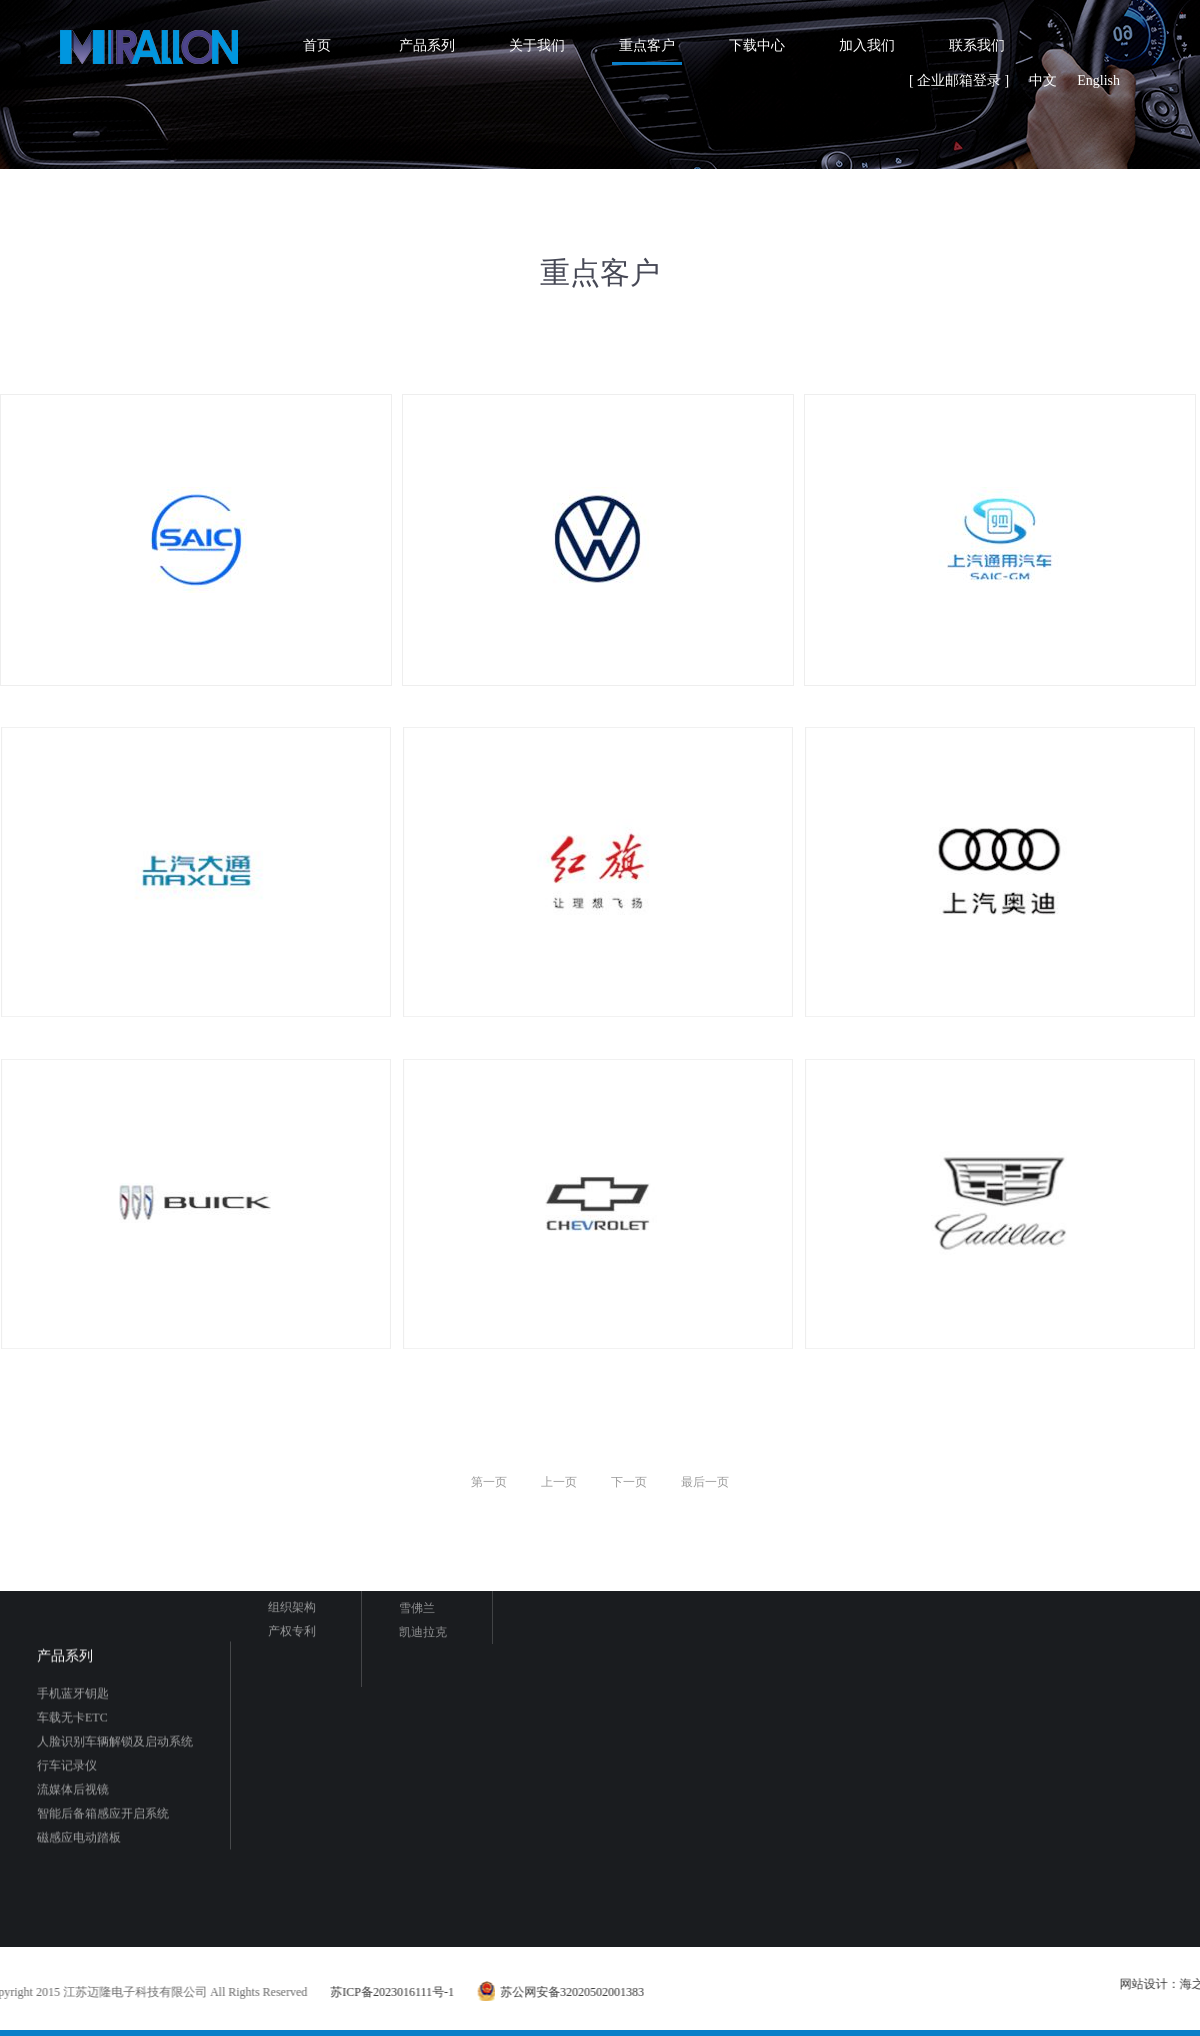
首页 (317, 45)
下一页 (629, 1482)
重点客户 (647, 45)
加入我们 (867, 45)
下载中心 (757, 45)
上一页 (559, 1482)
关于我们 (537, 45)
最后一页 (705, 1482)
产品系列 (427, 45)
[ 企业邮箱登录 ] (959, 80)
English (1098, 80)
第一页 (489, 1482)
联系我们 (977, 45)
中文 (1043, 80)
